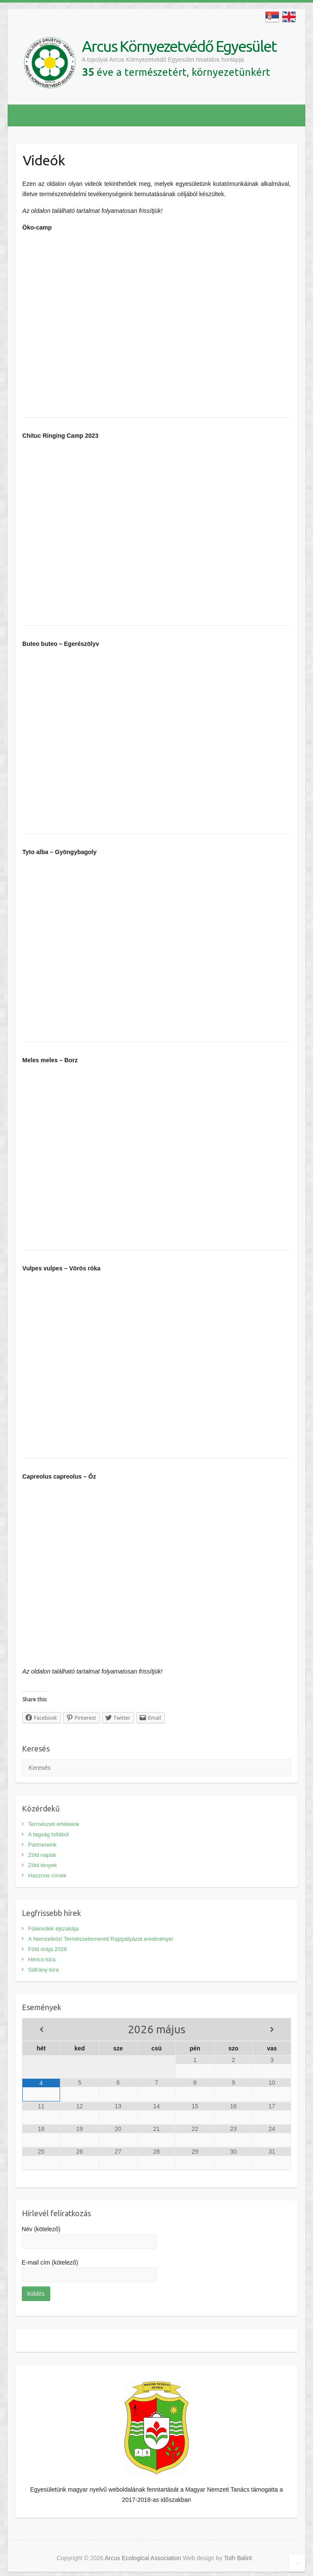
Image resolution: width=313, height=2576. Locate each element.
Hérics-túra (42, 1959)
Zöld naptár (42, 1855)
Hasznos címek (47, 1875)
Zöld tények (42, 1865)
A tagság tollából (48, 1834)
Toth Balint (238, 2558)
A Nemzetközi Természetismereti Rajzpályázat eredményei (100, 1939)
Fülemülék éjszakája (53, 1928)
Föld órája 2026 (47, 1949)
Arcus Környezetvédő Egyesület (179, 46)
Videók (44, 160)
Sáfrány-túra (43, 1969)
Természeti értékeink (53, 1824)
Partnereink (42, 1844)
